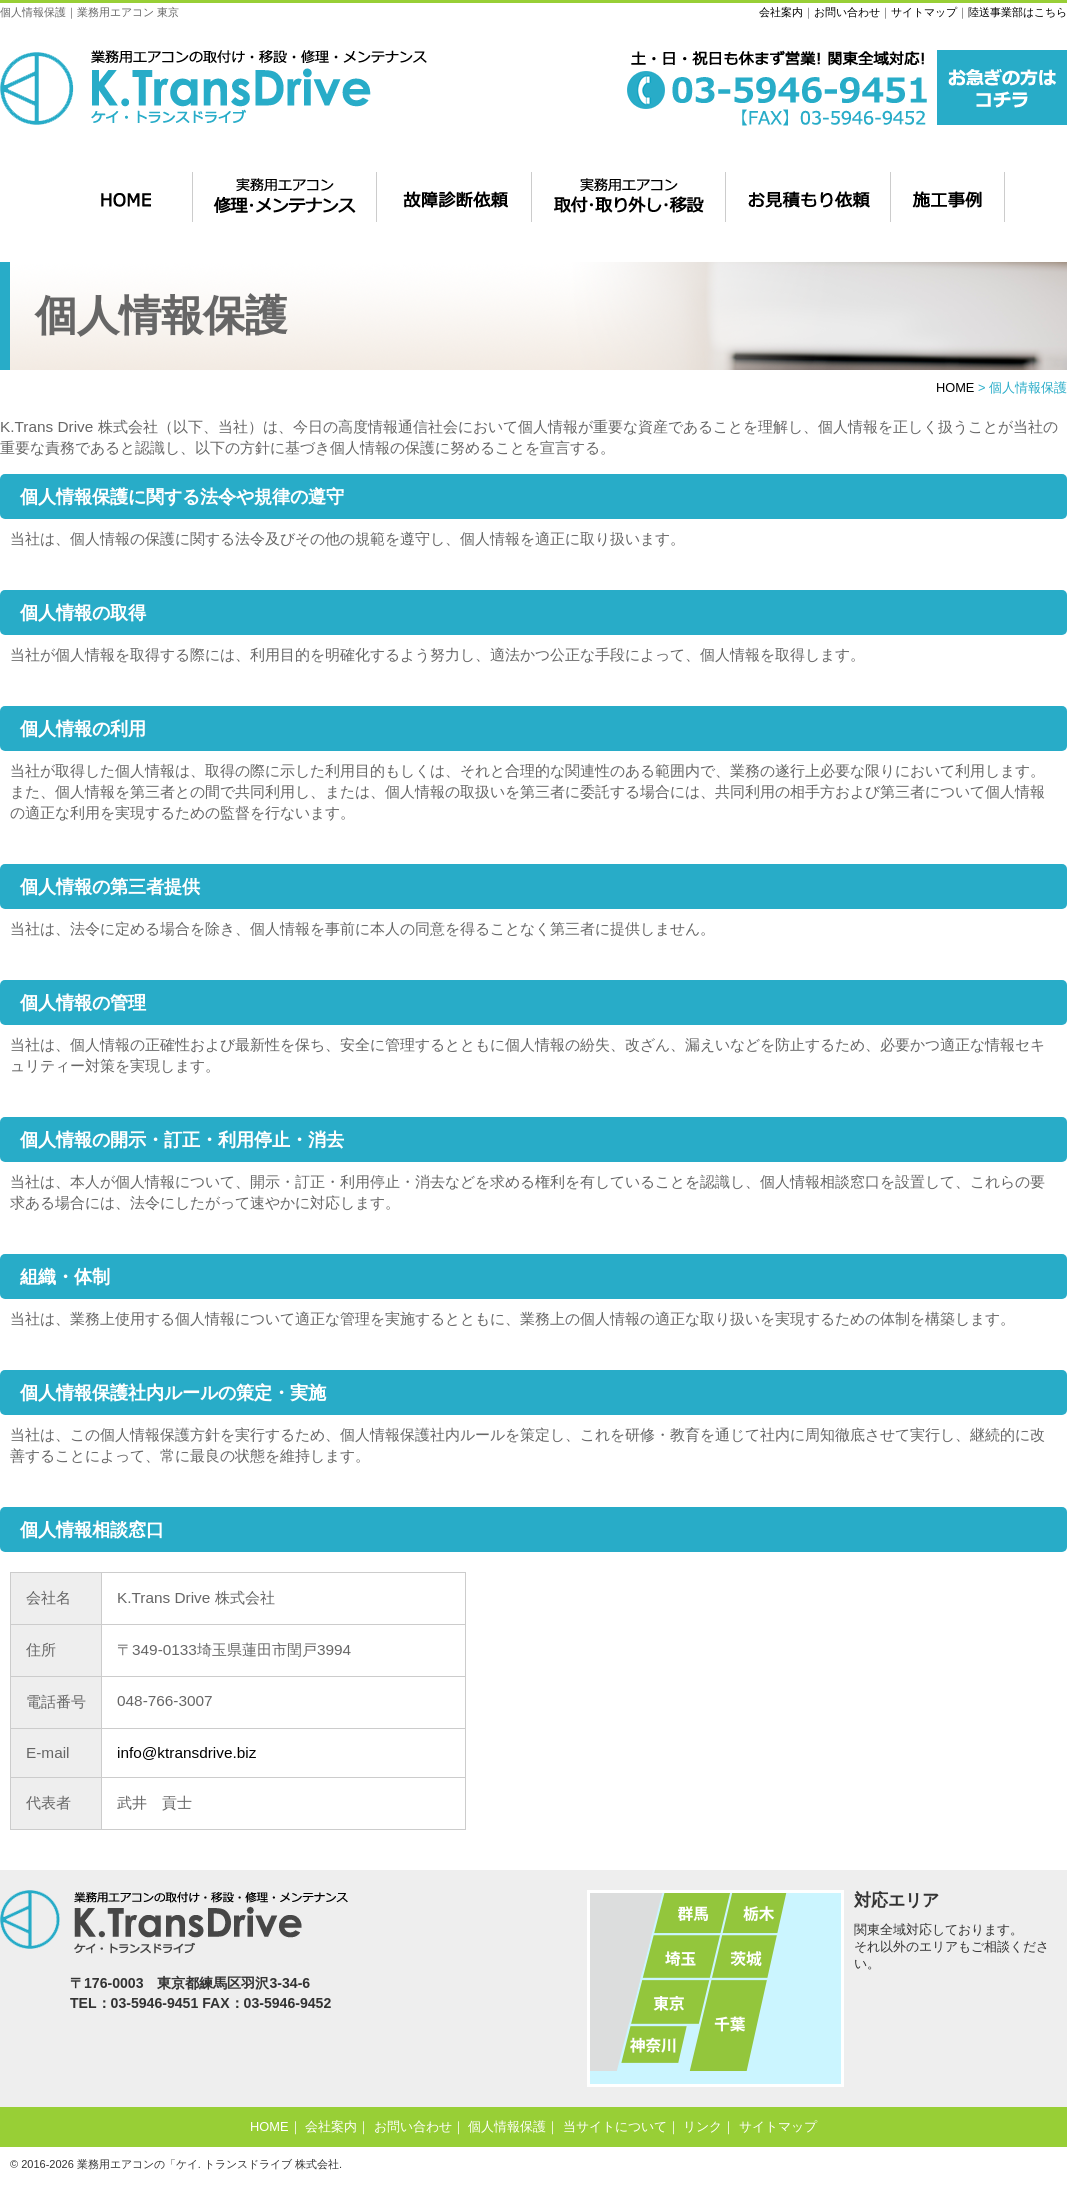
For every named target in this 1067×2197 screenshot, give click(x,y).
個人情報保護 (507, 2126)
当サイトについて (615, 2126)
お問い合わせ (847, 12)
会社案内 (781, 12)
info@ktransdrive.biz (186, 1752)
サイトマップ (924, 12)
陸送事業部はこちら (1017, 12)
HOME (955, 387)
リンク (702, 2126)
